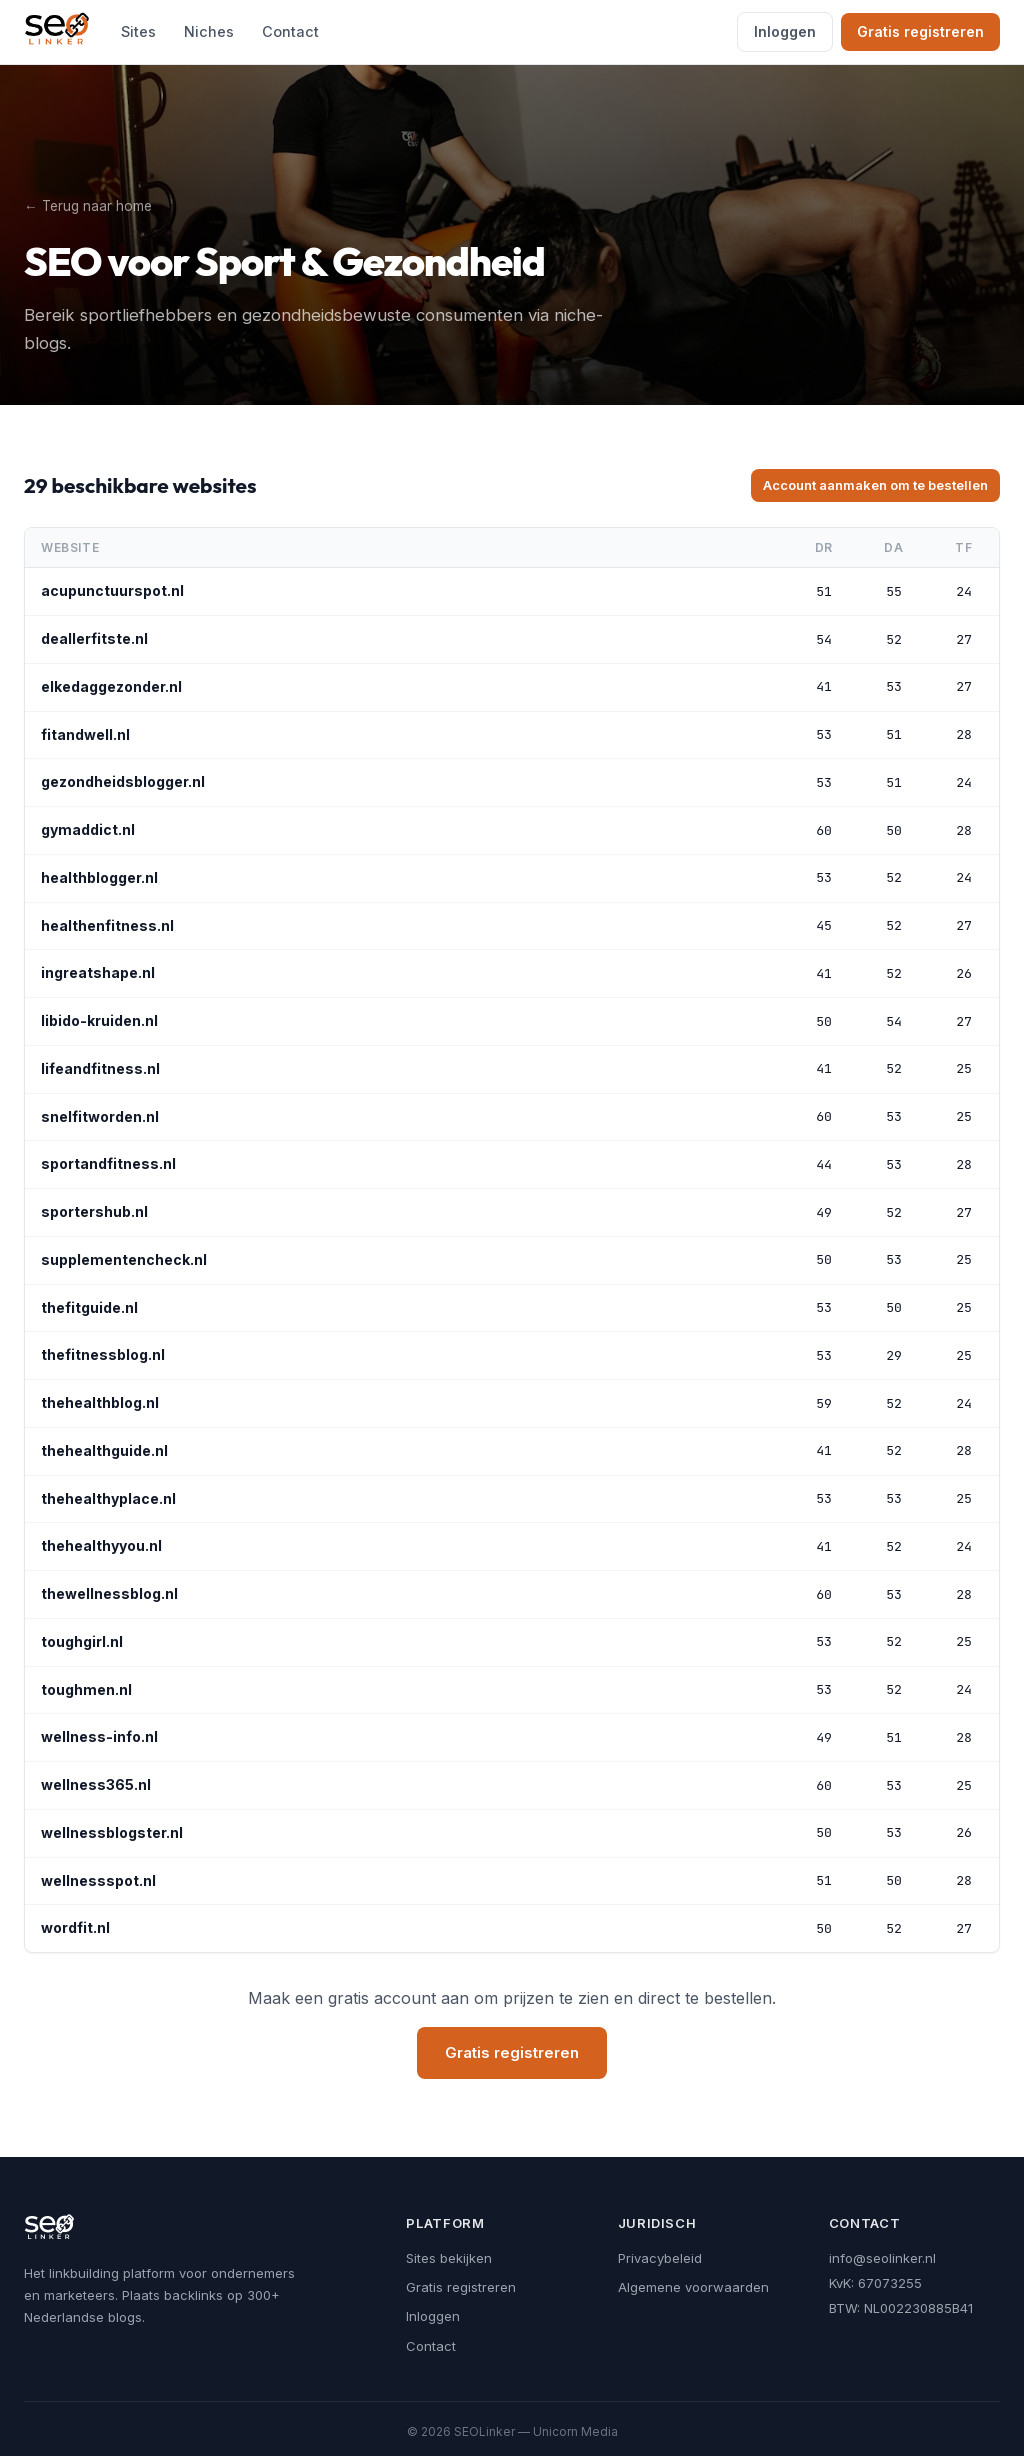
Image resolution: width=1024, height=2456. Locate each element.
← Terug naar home (88, 206)
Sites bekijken (449, 2258)
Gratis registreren (920, 31)
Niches (209, 31)
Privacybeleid (660, 2258)
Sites (138, 31)
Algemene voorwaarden (693, 2287)
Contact (290, 31)
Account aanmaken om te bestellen (875, 485)
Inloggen (785, 31)
